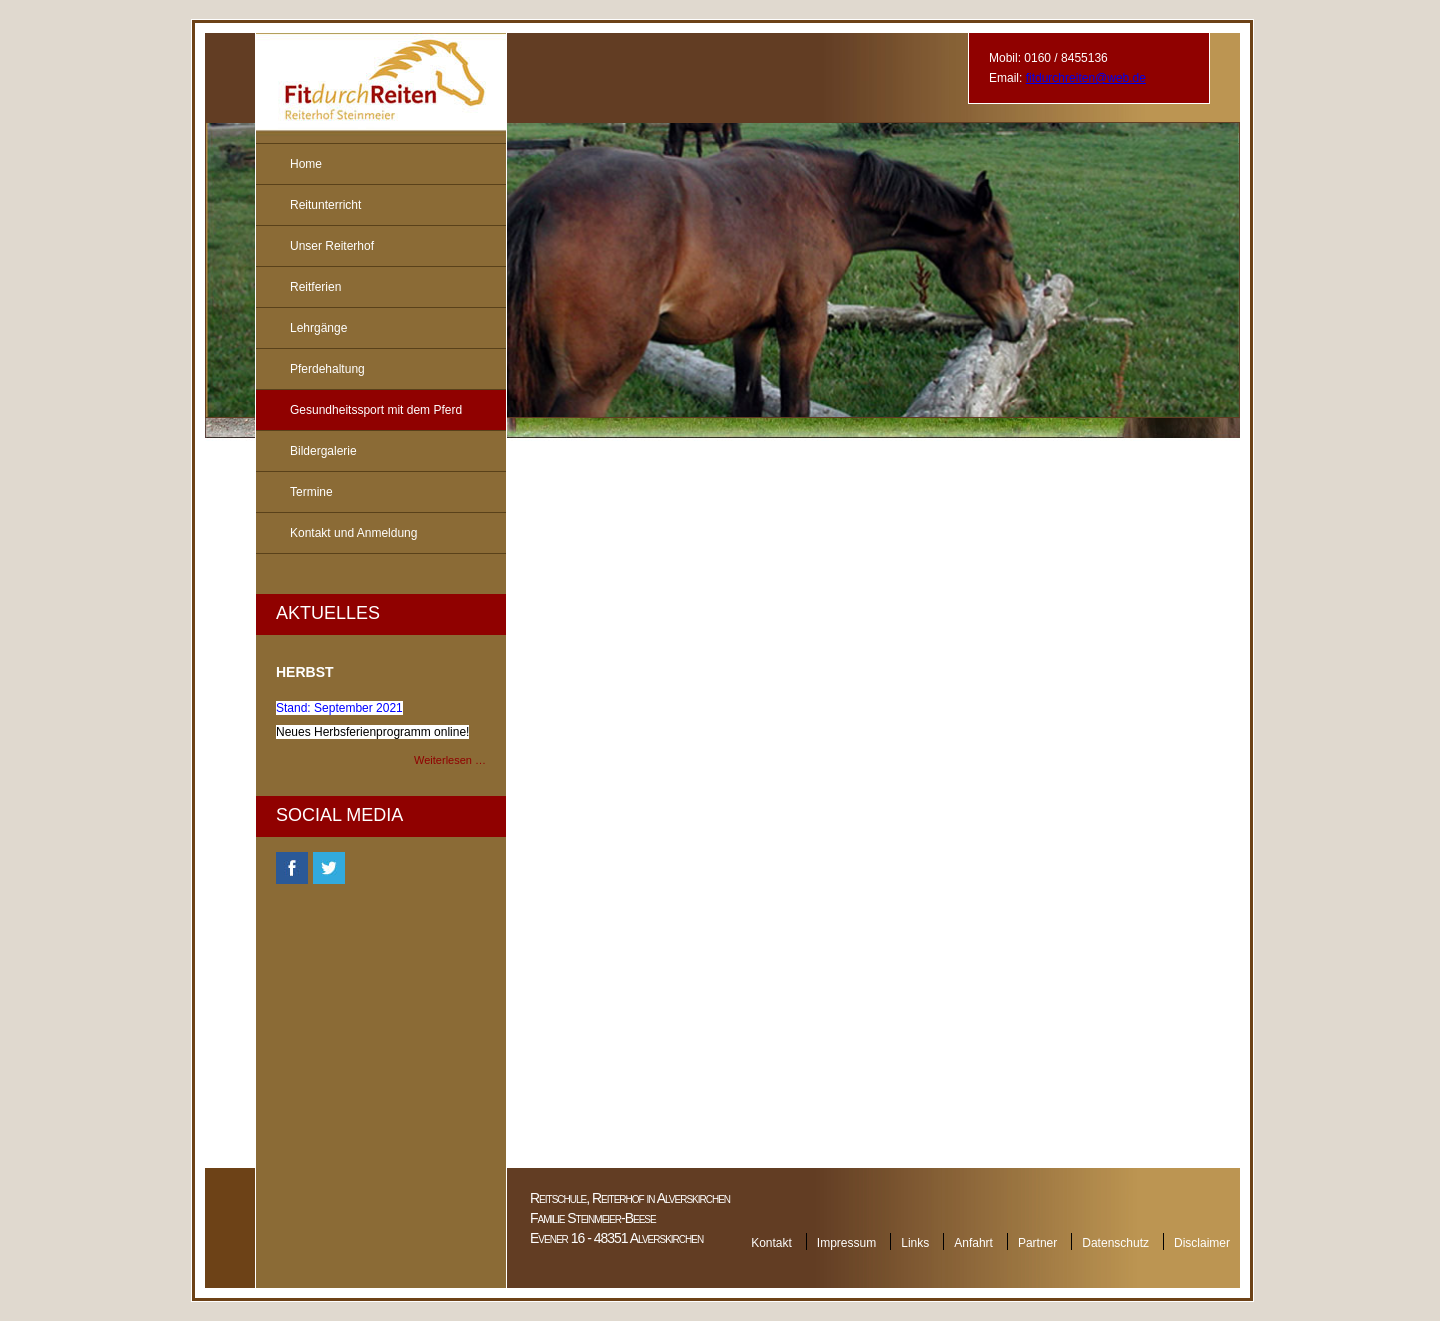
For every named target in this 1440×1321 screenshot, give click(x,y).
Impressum (846, 1243)
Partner (1037, 1243)
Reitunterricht (325, 205)
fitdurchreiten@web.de (1086, 78)
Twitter (329, 868)
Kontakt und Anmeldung (353, 533)
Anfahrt (973, 1243)
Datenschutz (1115, 1243)
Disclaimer (1202, 1243)
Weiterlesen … (450, 760)
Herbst (305, 672)
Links (915, 1243)
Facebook (292, 868)
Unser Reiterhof (332, 246)
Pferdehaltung (327, 369)
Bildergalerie (323, 451)
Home (306, 164)
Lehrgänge (318, 328)
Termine (311, 492)
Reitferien (315, 287)
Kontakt (771, 1243)
